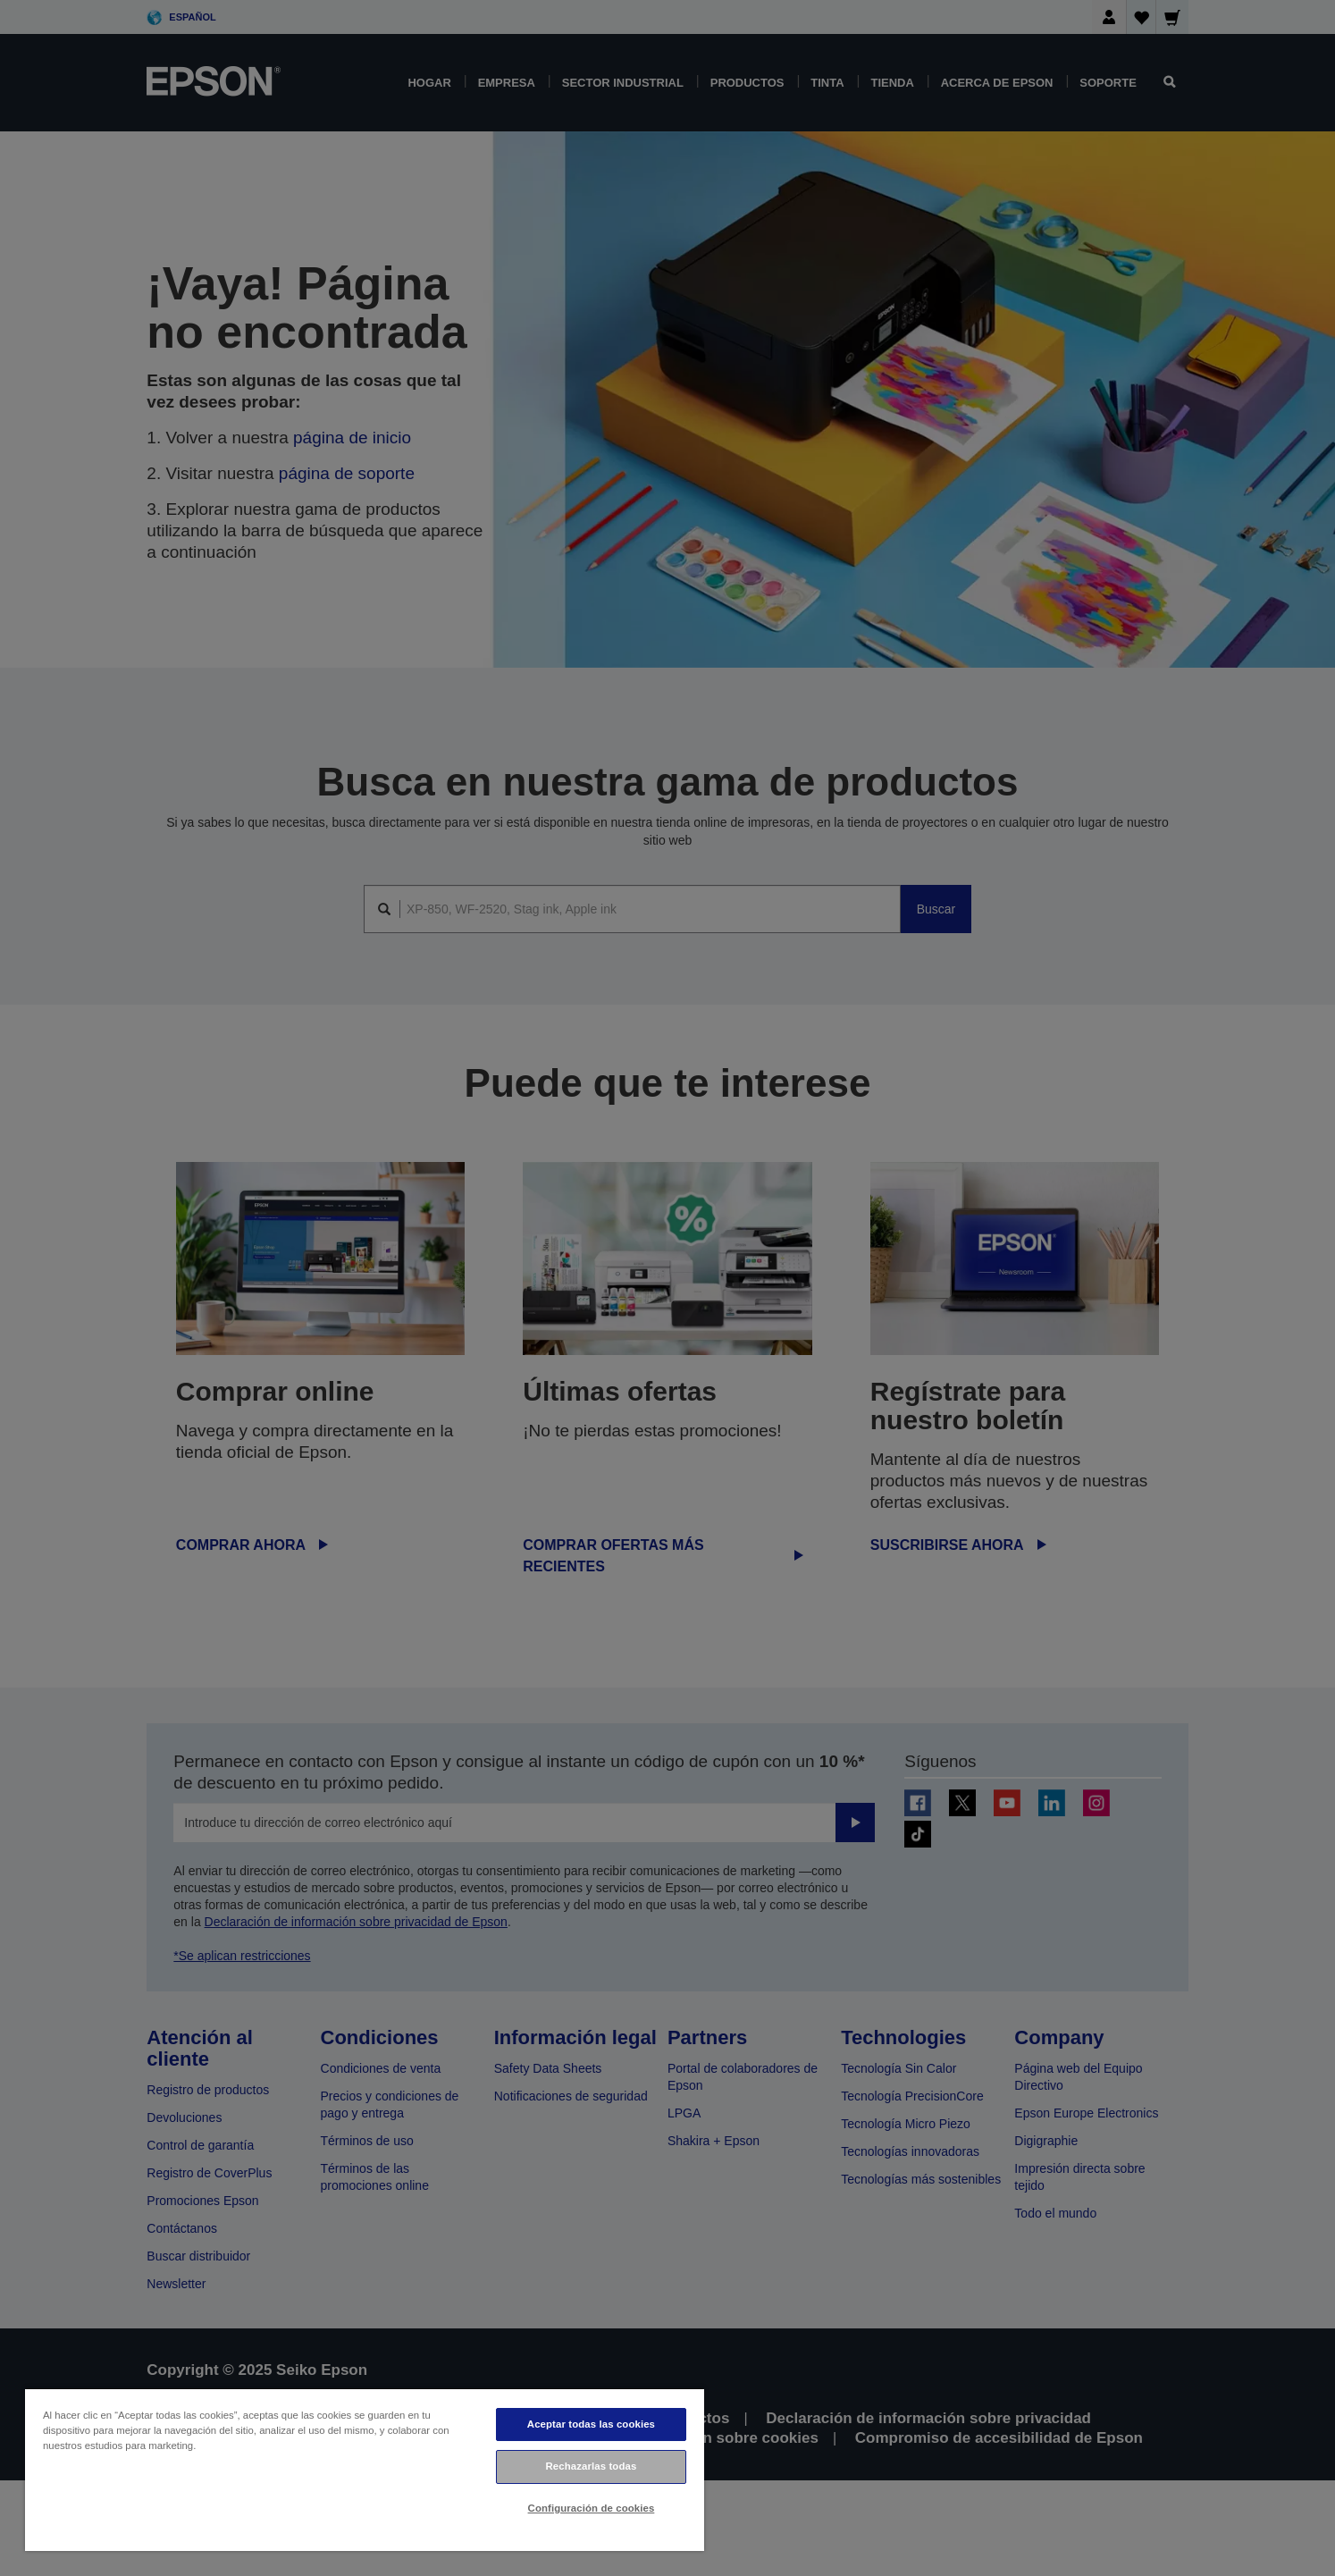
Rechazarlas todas (591, 2466)
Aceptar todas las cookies (591, 2424)
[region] (364, 2469)
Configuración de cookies (591, 2508)
